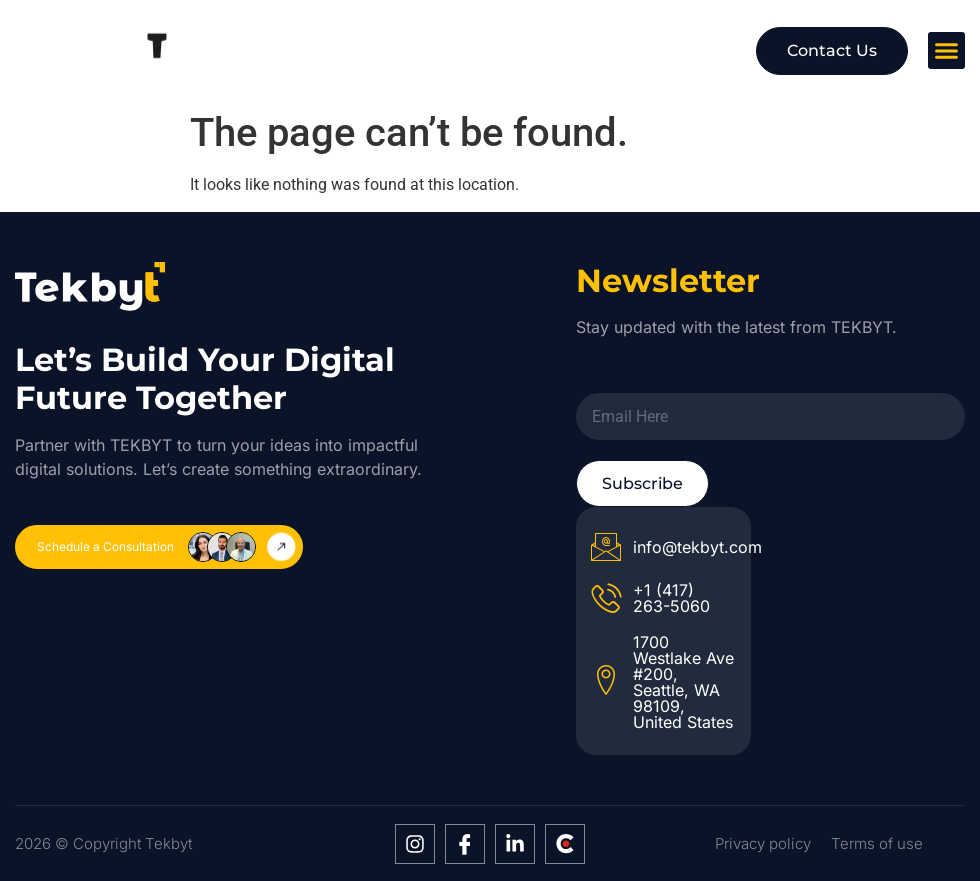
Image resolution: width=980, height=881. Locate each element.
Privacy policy (763, 843)
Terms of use (877, 843)
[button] (947, 51)
